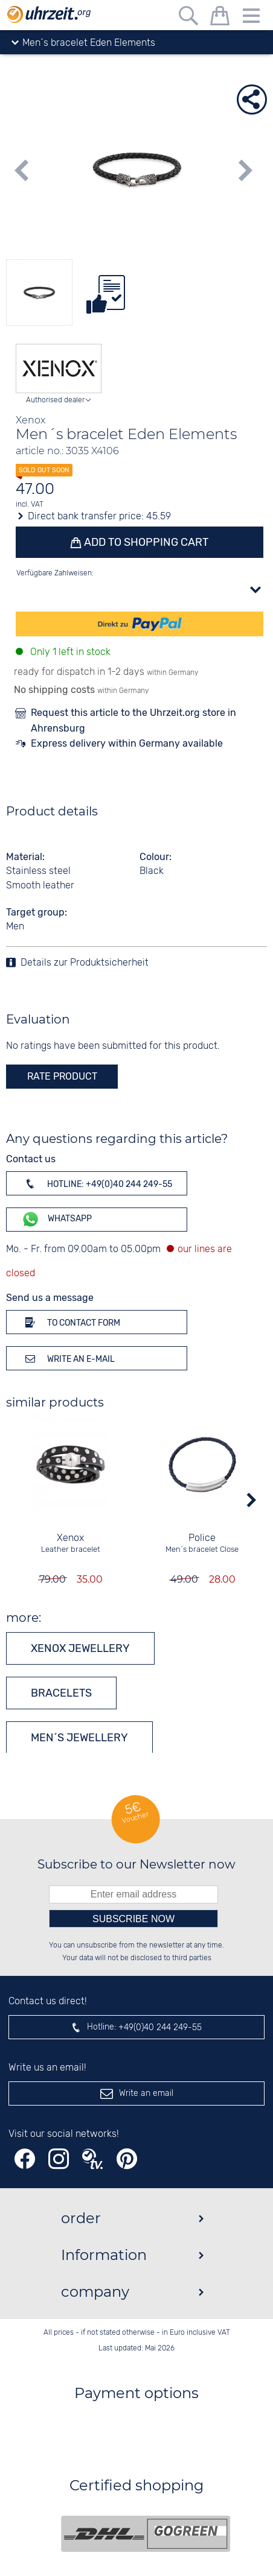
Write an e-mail (68, 1358)
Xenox (71, 1537)
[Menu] (251, 17)
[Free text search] (188, 17)
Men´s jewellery (79, 1737)
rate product (62, 1076)
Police (202, 1537)
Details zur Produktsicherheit (85, 963)
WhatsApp (56, 1219)
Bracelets (61, 1693)
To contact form (70, 1322)
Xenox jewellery (80, 1648)
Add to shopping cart (145, 542)
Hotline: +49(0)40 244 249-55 (96, 1183)
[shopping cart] (220, 17)
